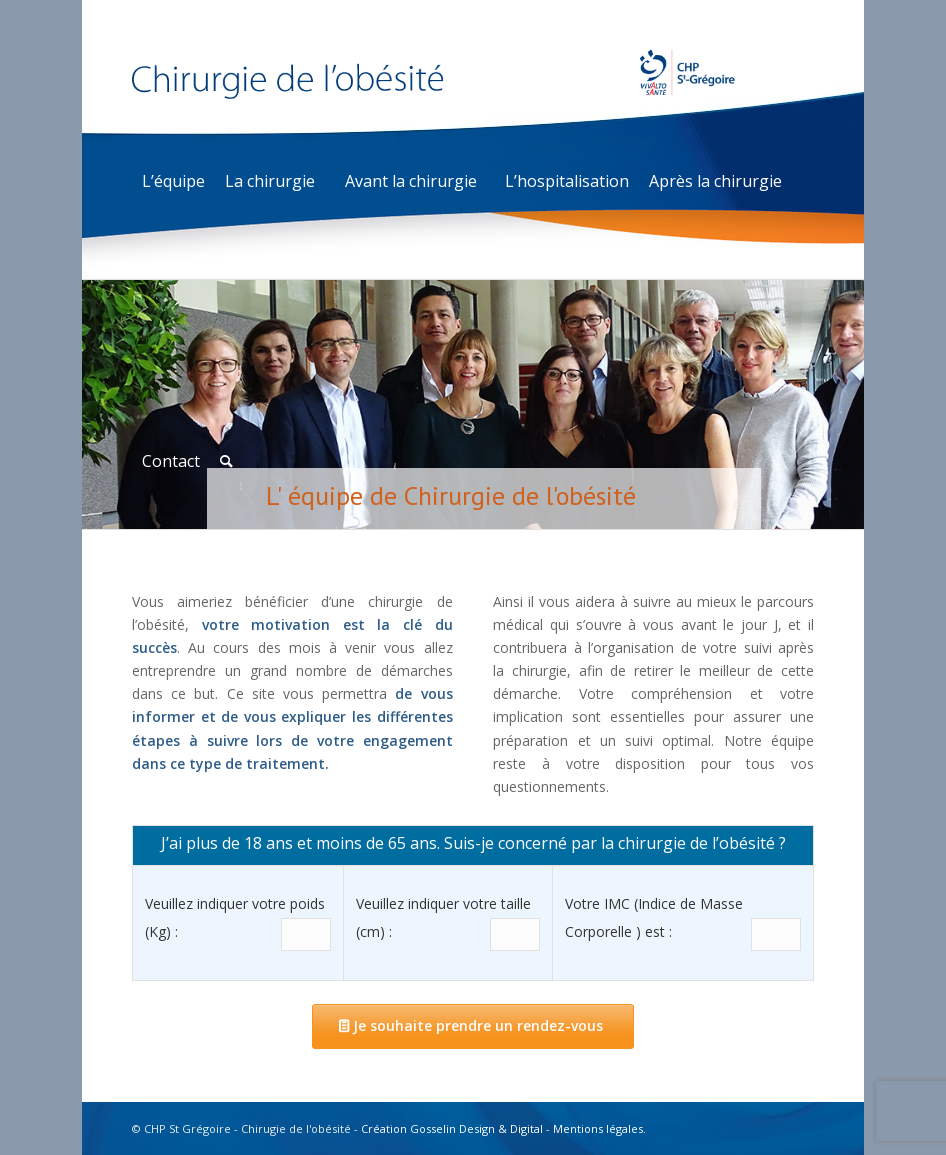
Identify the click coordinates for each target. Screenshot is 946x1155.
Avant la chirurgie (411, 181)
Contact (171, 461)
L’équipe (173, 181)
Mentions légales (598, 1128)
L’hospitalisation (567, 181)
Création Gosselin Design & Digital (452, 1128)
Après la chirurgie (715, 181)
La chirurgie (270, 181)
